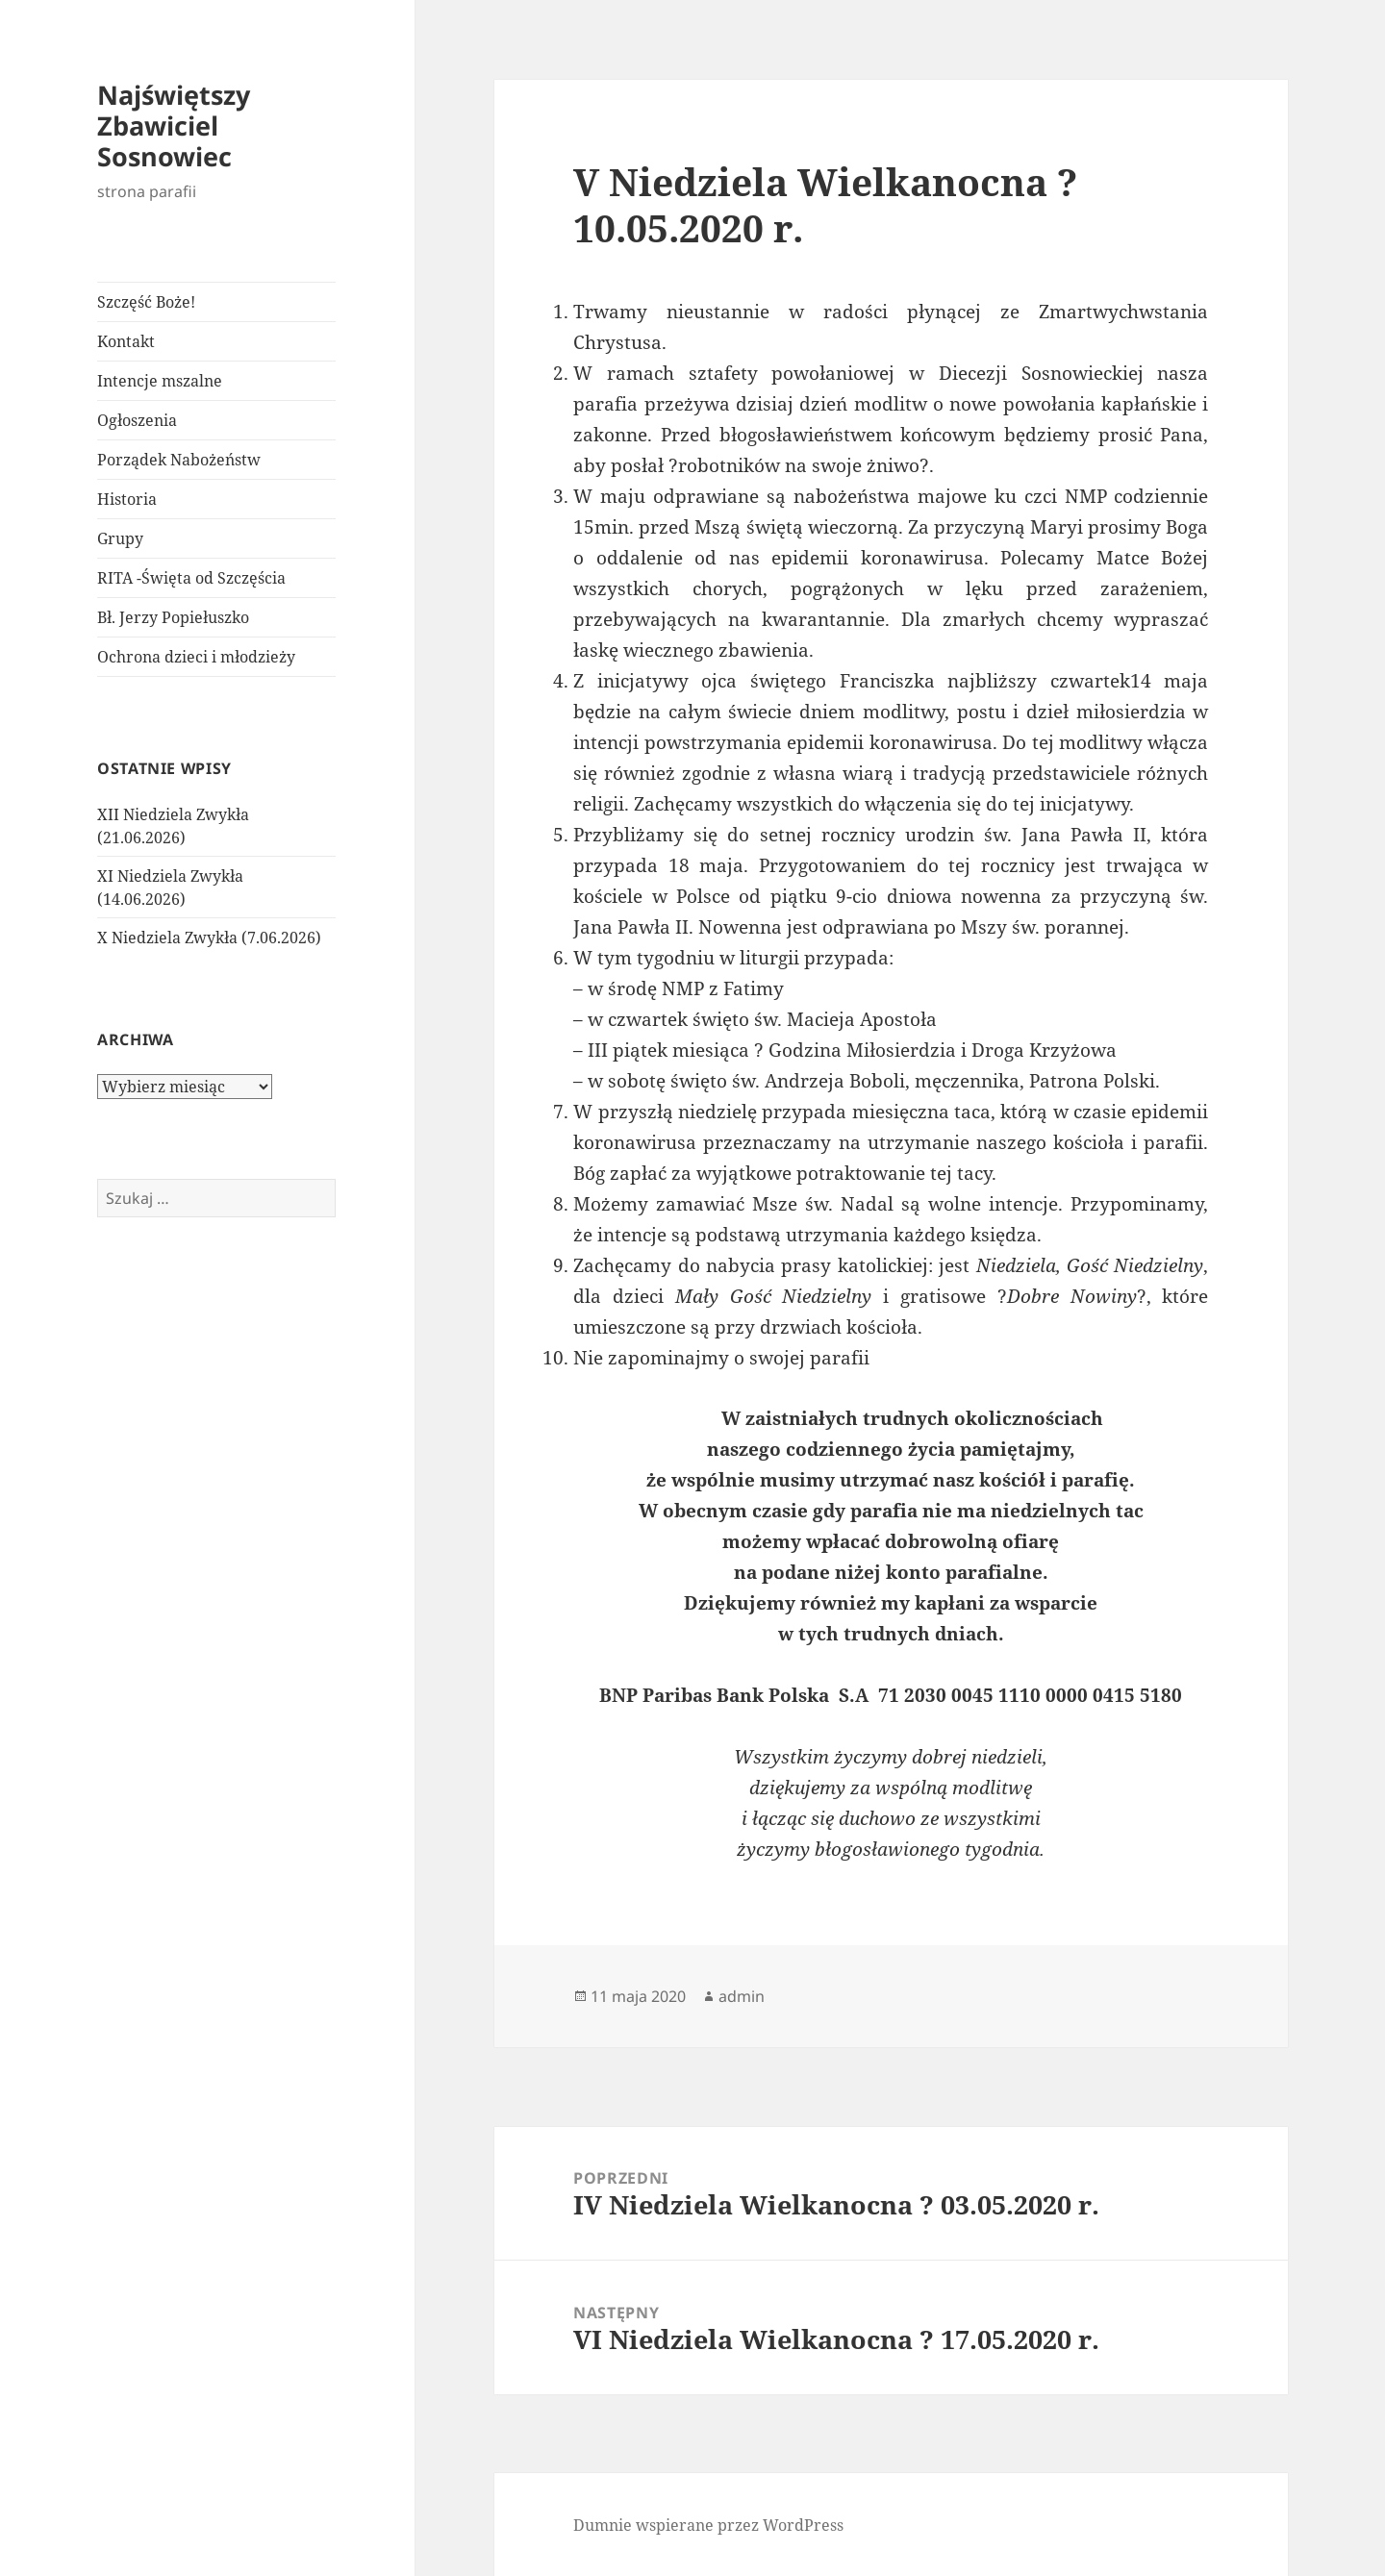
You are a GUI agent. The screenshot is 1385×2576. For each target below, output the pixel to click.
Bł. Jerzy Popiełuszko (173, 617)
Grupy (120, 538)
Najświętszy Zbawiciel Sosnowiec (173, 125)
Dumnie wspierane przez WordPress (708, 2525)
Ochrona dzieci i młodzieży (196, 656)
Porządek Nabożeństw (179, 459)
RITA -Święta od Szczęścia (191, 577)
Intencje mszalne (159, 380)
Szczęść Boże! (146, 302)
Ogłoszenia (137, 420)
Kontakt (126, 341)
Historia (127, 499)
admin (741, 1996)
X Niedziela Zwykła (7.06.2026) (209, 937)
